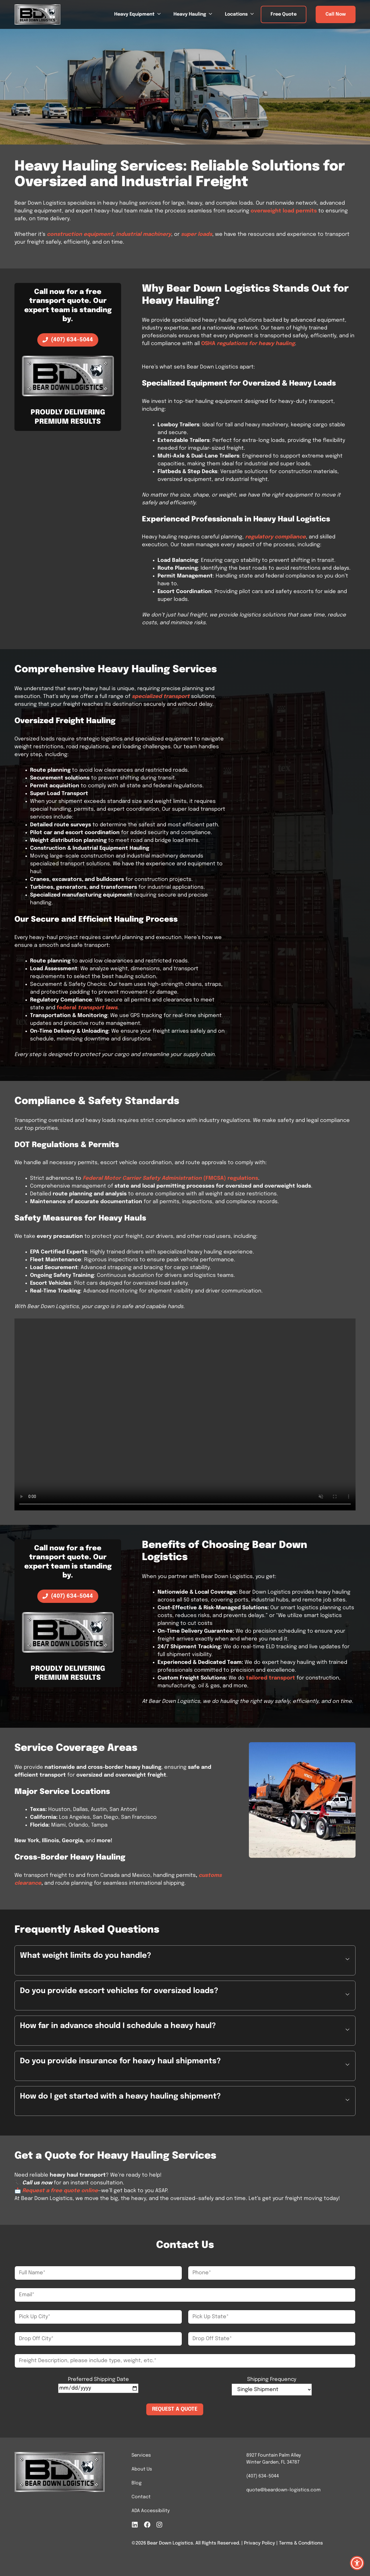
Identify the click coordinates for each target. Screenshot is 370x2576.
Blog (137, 2483)
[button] (185, 1960)
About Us (142, 2469)
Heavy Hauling (196, 14)
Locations (243, 14)
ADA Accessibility (151, 2510)
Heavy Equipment (141, 14)
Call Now (335, 14)
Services (141, 2455)
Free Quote (284, 14)
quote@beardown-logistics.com (283, 2490)
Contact (141, 2496)
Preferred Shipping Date (98, 2379)
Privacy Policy (259, 2543)
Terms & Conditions (301, 2543)
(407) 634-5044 (262, 2476)
